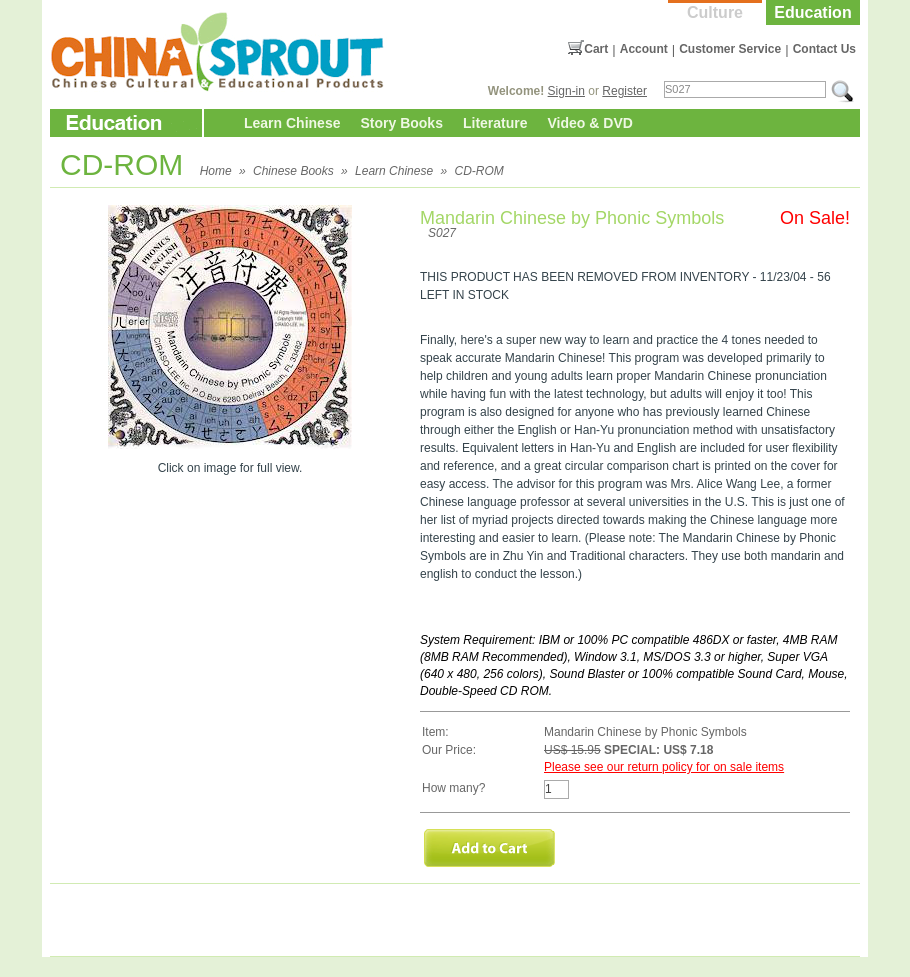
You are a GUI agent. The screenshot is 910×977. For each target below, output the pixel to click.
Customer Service (730, 49)
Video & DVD (590, 123)
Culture (715, 12)
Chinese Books (293, 171)
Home (216, 171)
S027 (442, 233)
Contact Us (824, 49)
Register (624, 91)
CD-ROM (478, 171)
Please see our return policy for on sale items (664, 767)
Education (812, 12)
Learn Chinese (292, 123)
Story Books (401, 123)
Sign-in (566, 91)
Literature (495, 123)
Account (644, 49)
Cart (596, 49)
